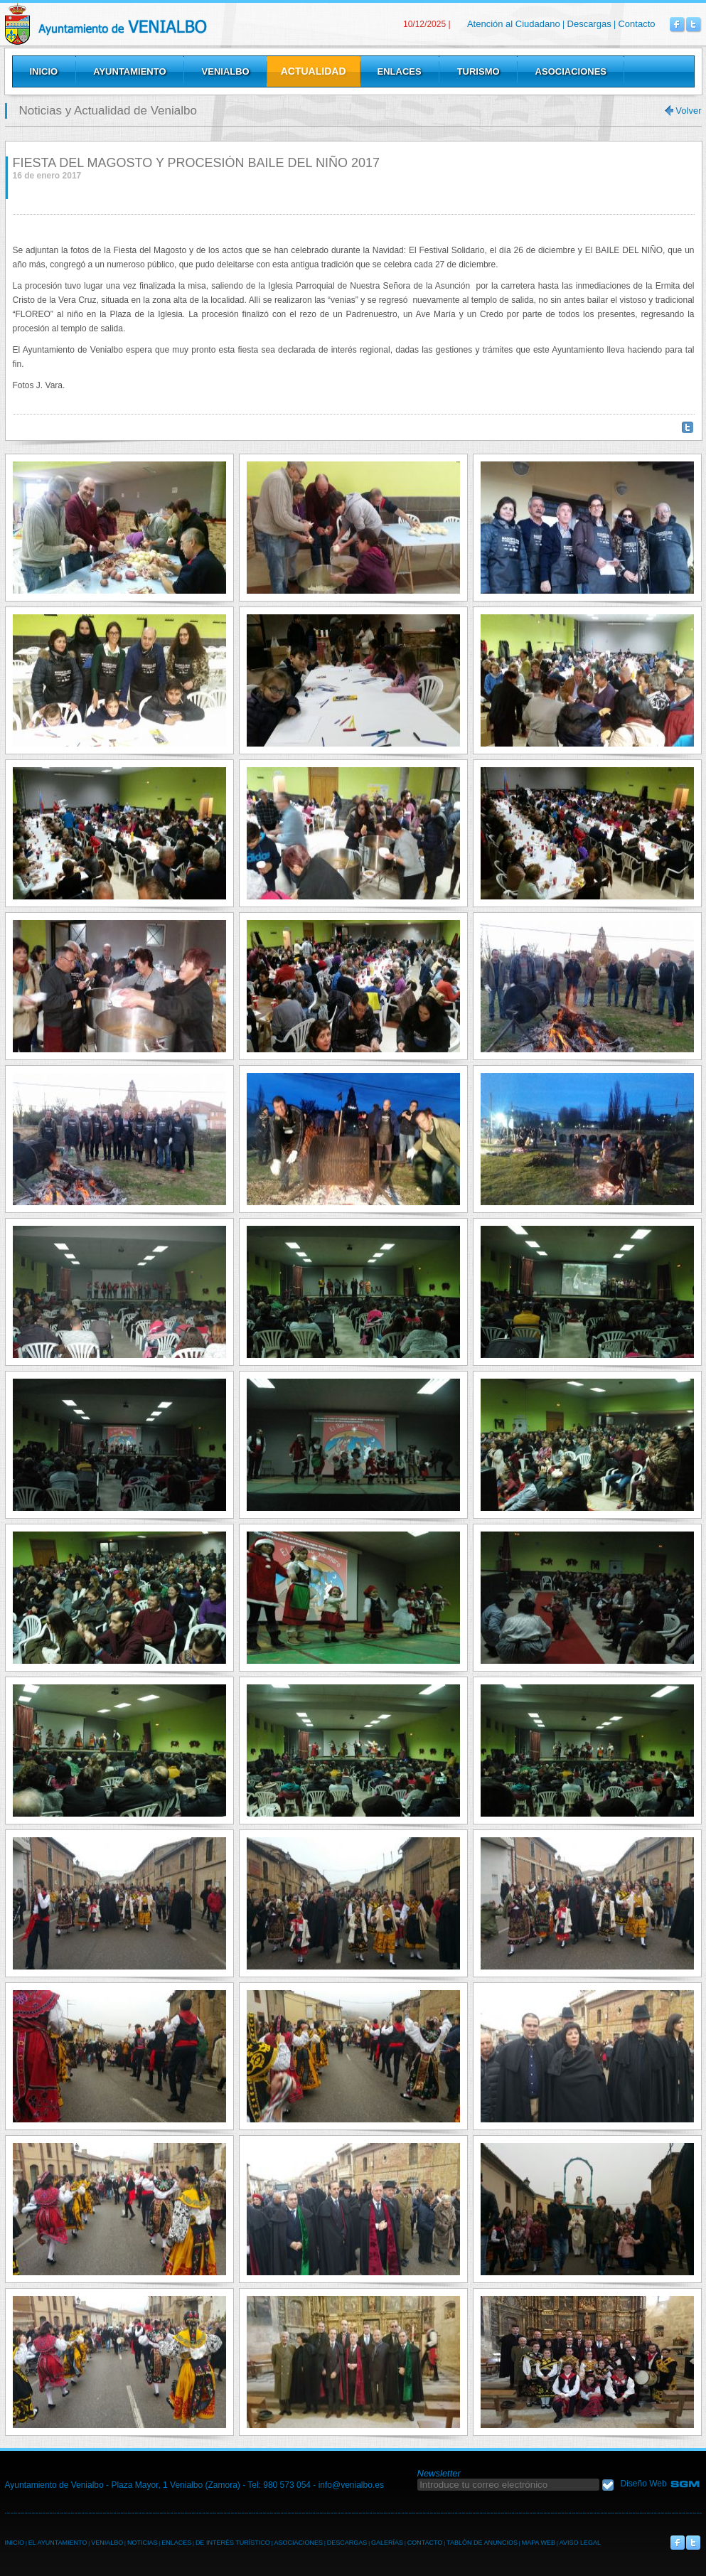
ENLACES (176, 2542)
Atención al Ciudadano (513, 23)
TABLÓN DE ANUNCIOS (482, 2542)
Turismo (478, 71)
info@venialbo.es (351, 2485)
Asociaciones (570, 71)
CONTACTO (425, 2542)
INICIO (15, 2542)
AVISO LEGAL (580, 2542)
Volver (688, 110)
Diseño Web (644, 2484)
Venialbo (142, 24)
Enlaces (400, 71)
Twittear (687, 427)
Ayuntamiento (129, 71)
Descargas (589, 23)
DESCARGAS (347, 2542)
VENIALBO (107, 2542)
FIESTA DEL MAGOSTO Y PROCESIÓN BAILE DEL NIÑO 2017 (196, 163)
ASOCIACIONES (298, 2542)
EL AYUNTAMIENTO (57, 2542)
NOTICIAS (142, 2542)
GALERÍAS (387, 2542)
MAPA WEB (538, 2542)
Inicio (44, 71)
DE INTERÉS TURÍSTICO (233, 2542)
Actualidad (313, 71)
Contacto (636, 23)
